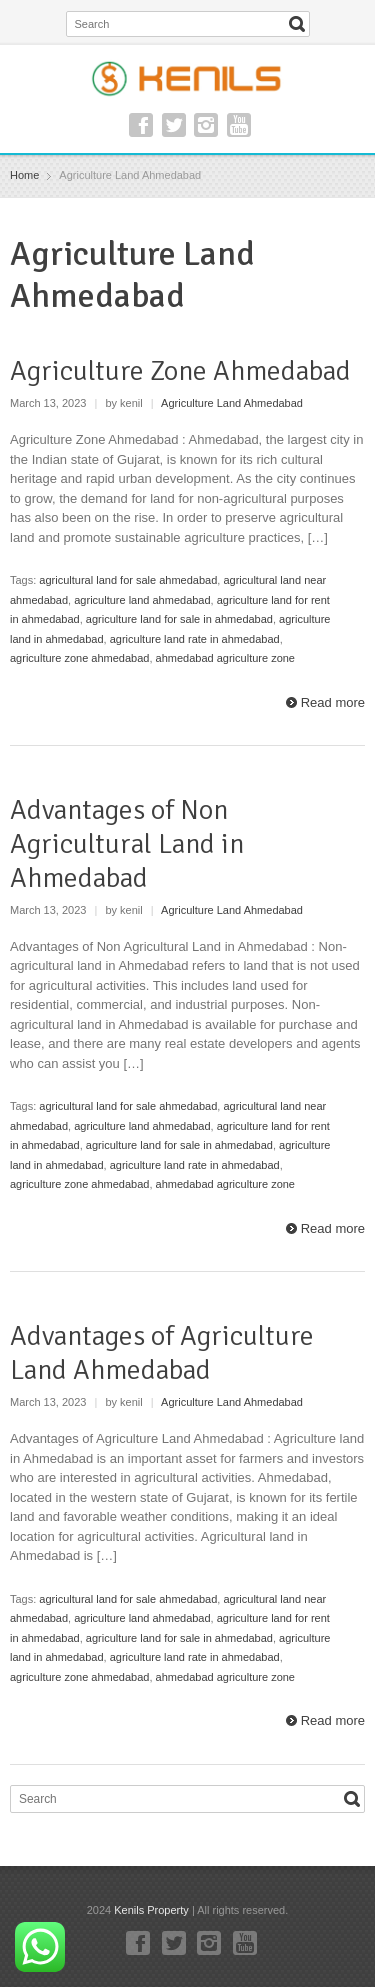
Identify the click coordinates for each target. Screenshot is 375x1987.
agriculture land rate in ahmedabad (195, 639)
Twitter (174, 125)
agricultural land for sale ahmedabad (128, 580)
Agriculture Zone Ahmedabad (180, 371)
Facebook (141, 125)
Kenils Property (151, 1910)
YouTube (239, 125)
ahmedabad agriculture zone (225, 658)
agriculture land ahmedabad (142, 600)
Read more (333, 702)
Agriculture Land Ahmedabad (232, 403)
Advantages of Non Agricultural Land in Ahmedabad (127, 843)
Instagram (206, 125)
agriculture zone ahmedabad (79, 658)
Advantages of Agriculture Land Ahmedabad (162, 1353)
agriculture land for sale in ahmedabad (179, 619)
